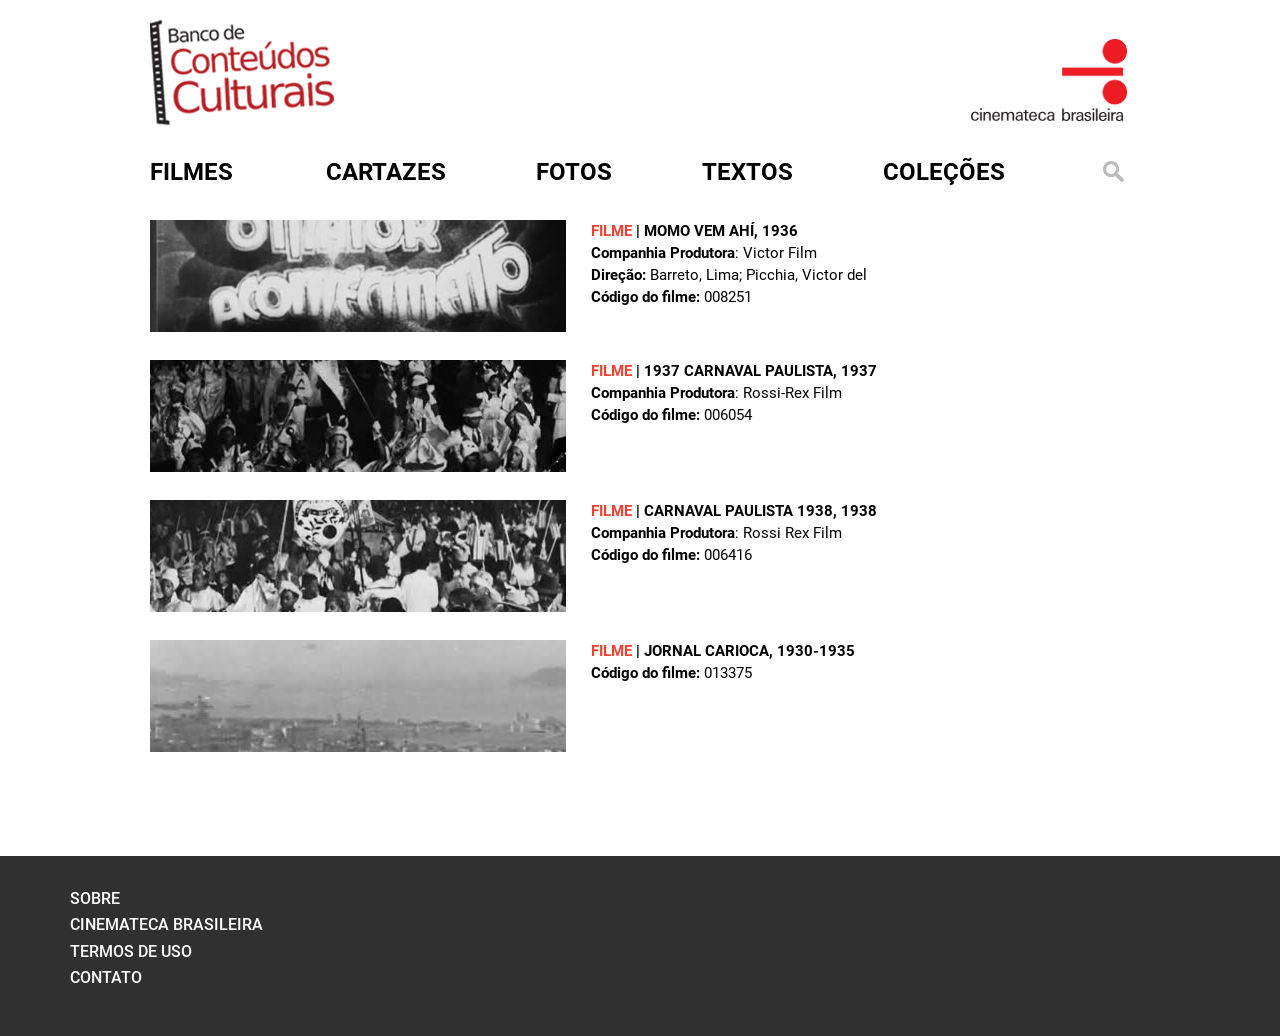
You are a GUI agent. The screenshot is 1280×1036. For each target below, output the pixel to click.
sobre (95, 898)
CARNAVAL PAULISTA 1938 (738, 511)
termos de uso (131, 951)
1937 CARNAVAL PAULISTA (738, 371)
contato (106, 977)
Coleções (944, 172)
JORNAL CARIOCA (706, 651)
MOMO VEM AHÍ (699, 231)
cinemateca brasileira (166, 924)
